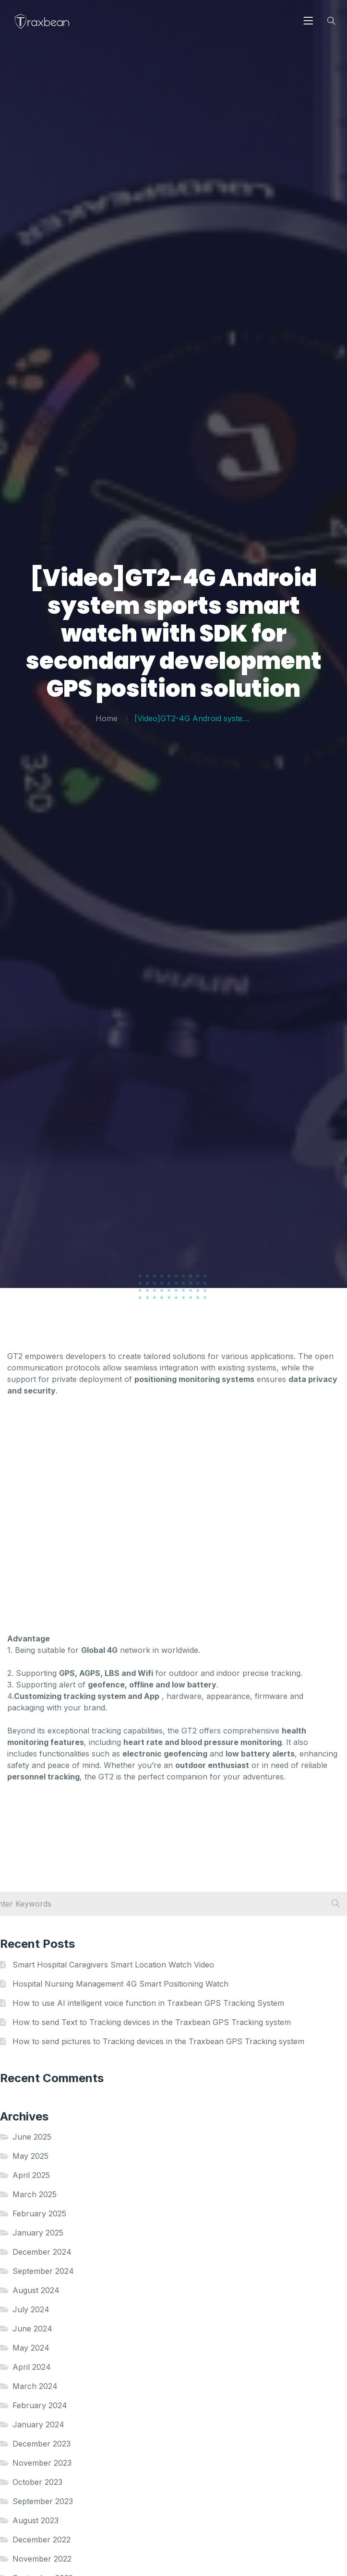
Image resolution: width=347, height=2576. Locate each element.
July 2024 (30, 2309)
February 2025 (39, 2213)
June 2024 (32, 2328)
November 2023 (42, 2463)
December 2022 (41, 2539)
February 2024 (39, 2405)
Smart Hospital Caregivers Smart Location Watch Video (113, 1964)
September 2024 (43, 2271)
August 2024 (36, 2290)
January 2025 (37, 2232)
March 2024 (35, 2386)
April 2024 (31, 2367)
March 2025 (34, 2194)
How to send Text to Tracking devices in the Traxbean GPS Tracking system (151, 2022)
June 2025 (31, 2137)
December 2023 (41, 2443)
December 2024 (42, 2252)
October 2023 (37, 2482)
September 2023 (42, 2501)
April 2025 (31, 2175)
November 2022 (42, 2559)
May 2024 (30, 2348)
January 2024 (38, 2424)
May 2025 (30, 2156)
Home (107, 718)
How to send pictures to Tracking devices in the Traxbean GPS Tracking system (158, 2041)
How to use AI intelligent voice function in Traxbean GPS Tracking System (148, 2003)
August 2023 (35, 2520)
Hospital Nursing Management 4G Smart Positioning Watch (120, 1984)
